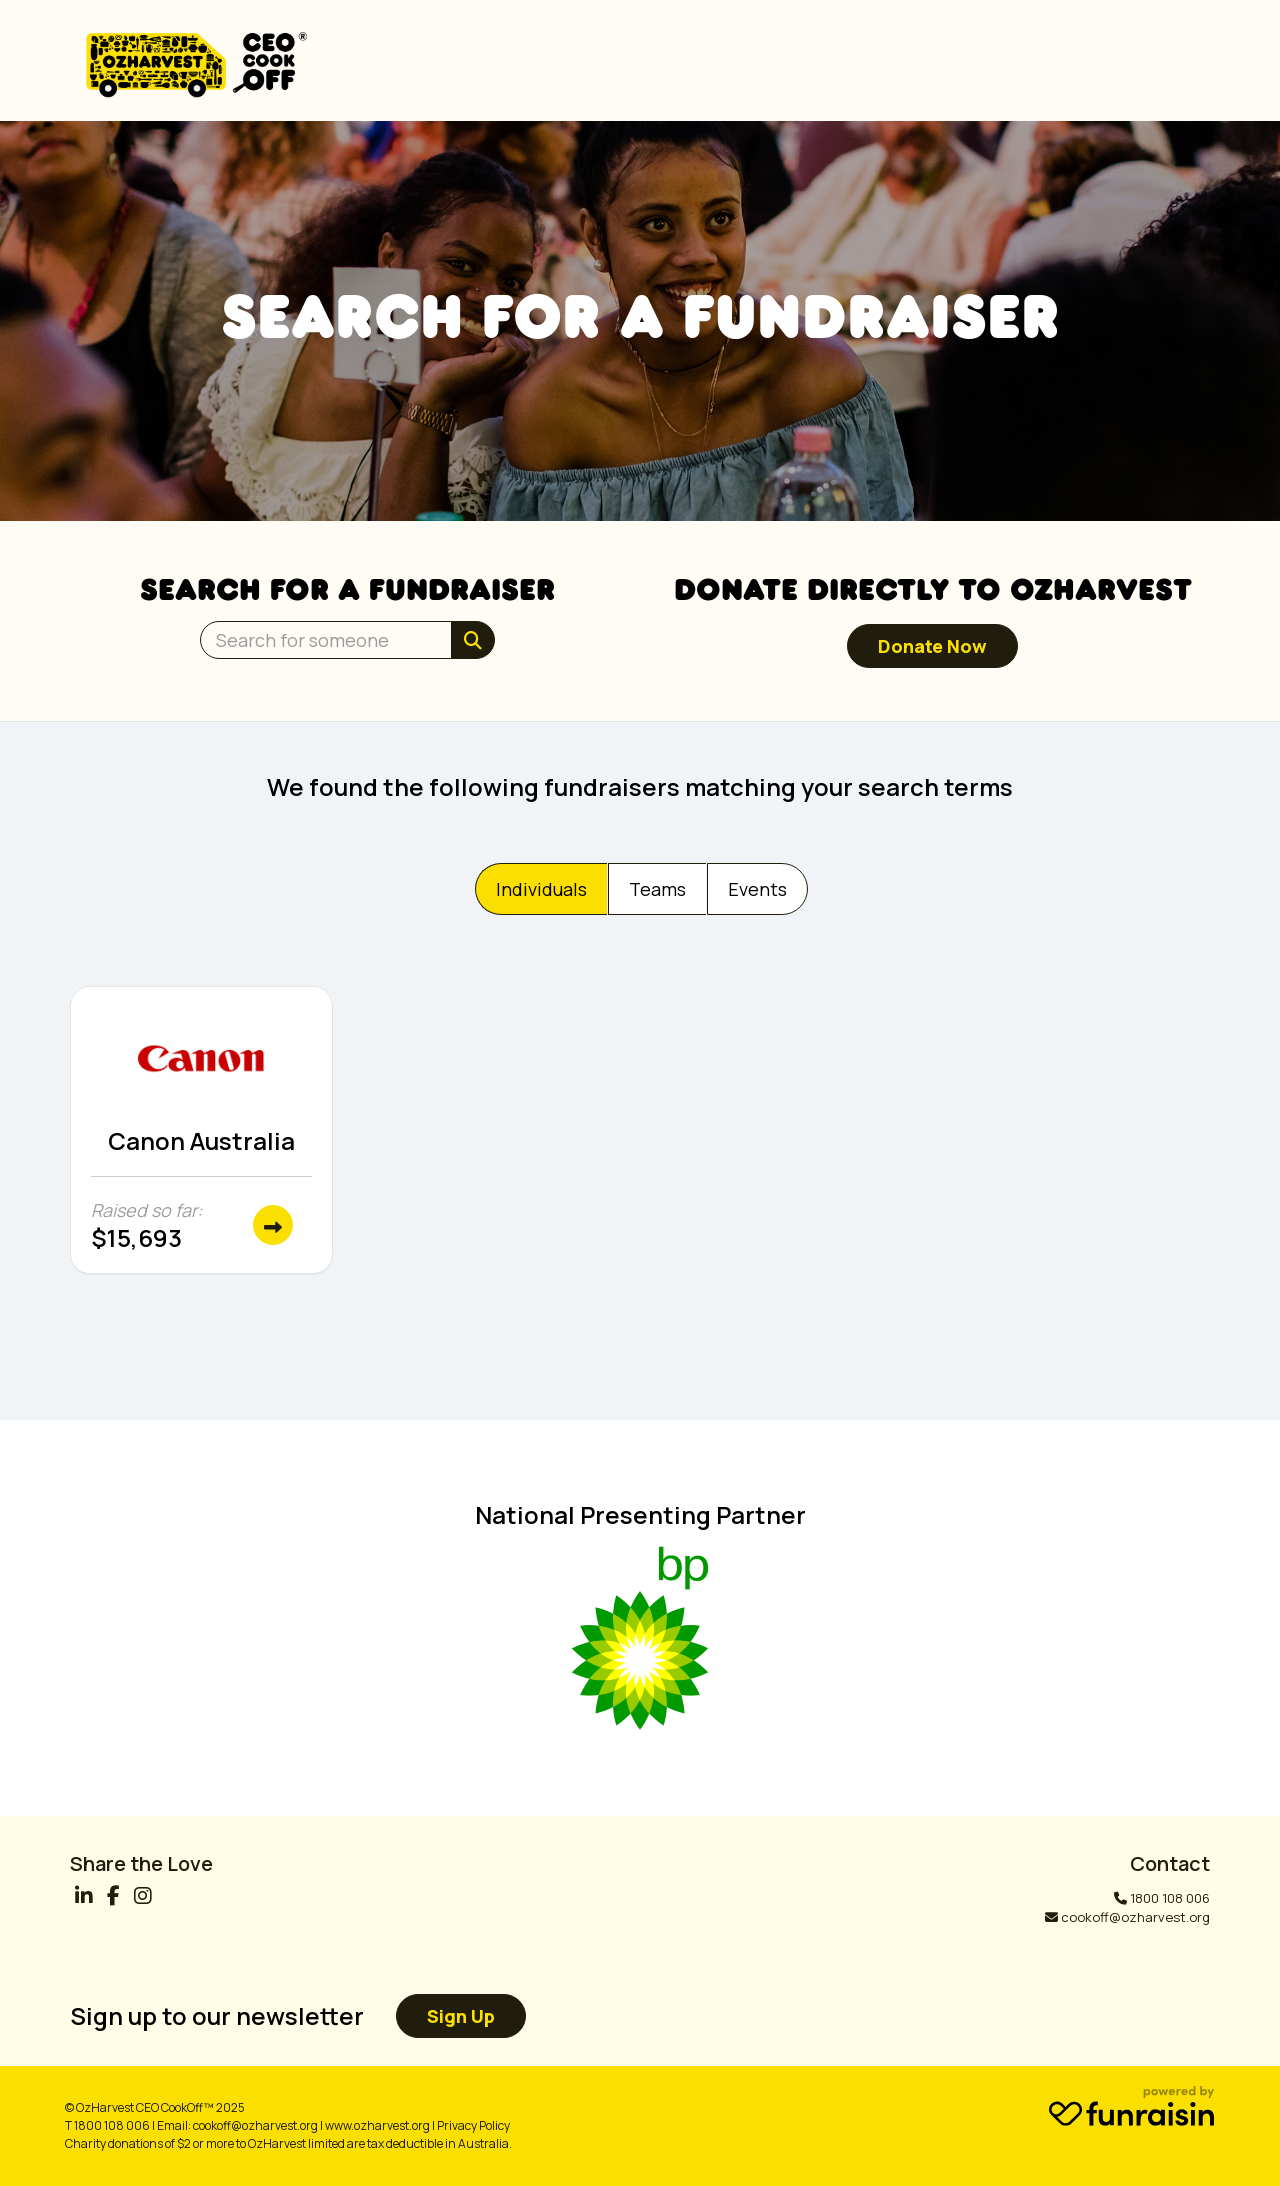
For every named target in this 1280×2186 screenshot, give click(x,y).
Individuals (541, 889)
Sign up (461, 2016)
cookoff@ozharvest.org (1135, 1917)
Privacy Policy (473, 2125)
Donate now (932, 646)
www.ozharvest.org (377, 2125)
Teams (657, 889)
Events (757, 889)
